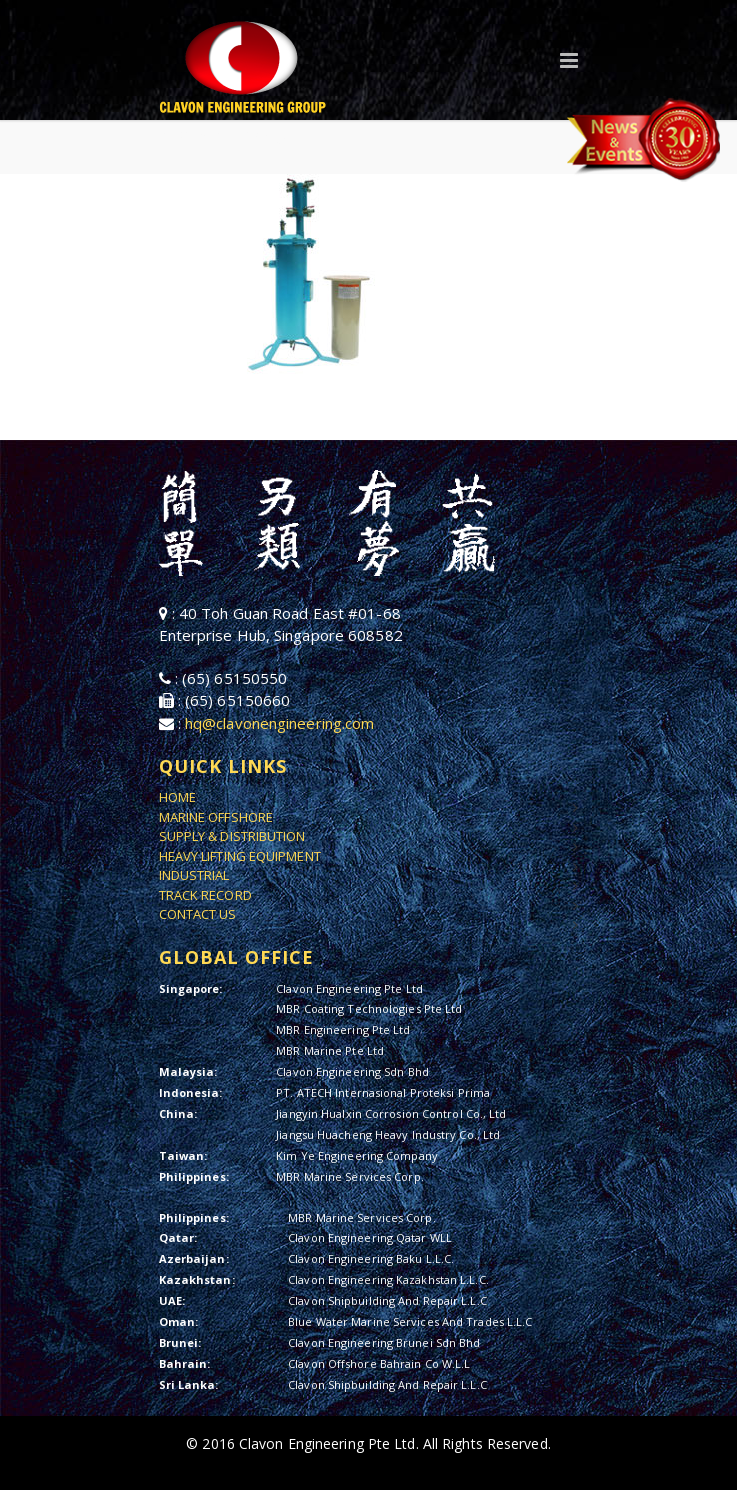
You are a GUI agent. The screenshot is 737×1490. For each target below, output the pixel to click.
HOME (177, 797)
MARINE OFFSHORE (216, 817)
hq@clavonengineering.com (279, 723)
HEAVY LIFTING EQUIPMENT (240, 856)
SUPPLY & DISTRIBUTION (232, 836)
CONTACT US (198, 914)
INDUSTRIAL (194, 875)
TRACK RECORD (205, 895)
